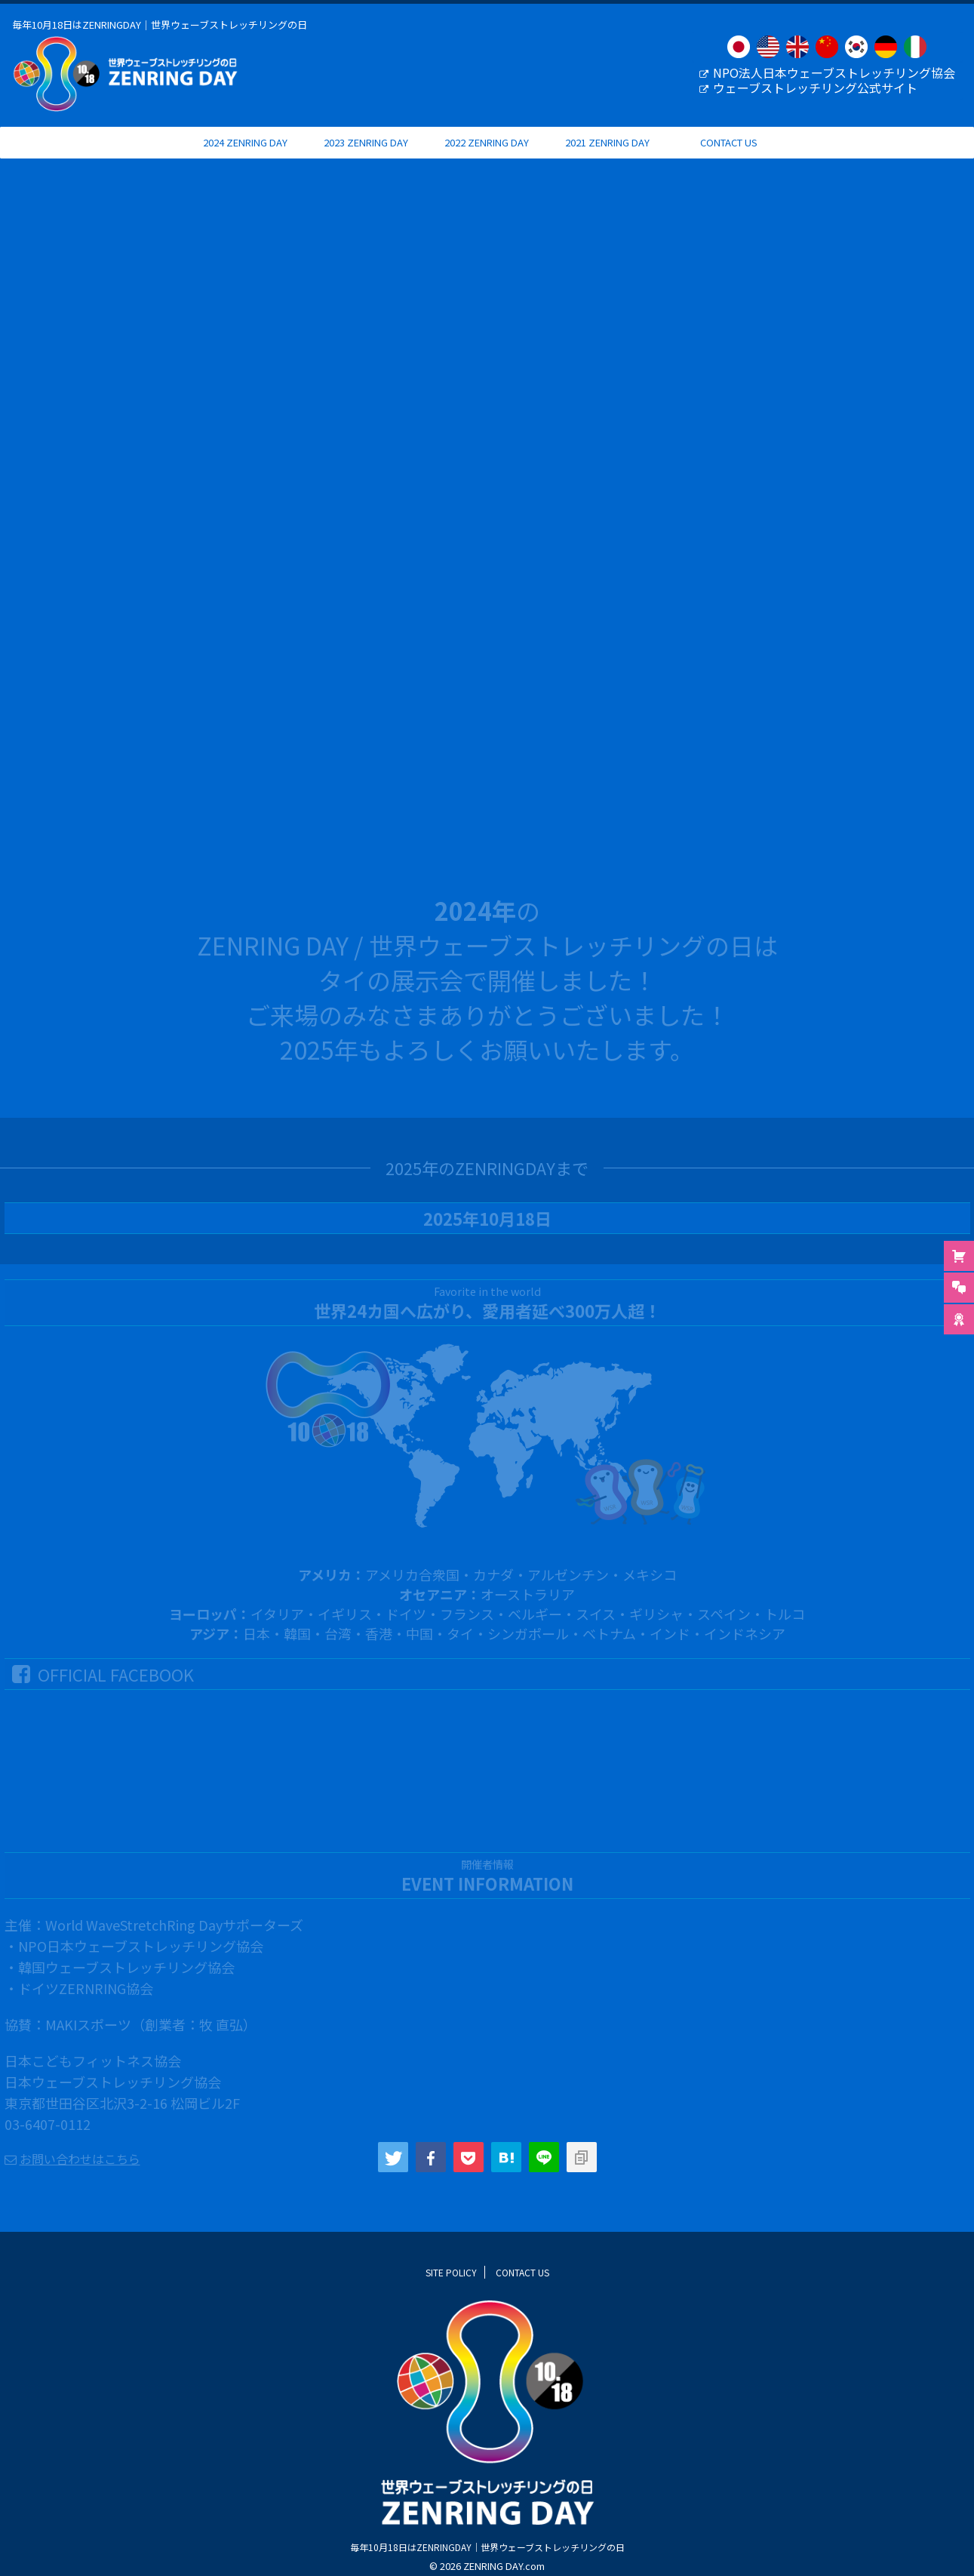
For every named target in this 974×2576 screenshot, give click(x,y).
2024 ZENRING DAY (245, 156)
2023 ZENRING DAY (366, 156)
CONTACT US (728, 156)
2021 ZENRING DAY (607, 156)
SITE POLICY (451, 2285)
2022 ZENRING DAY (486, 156)
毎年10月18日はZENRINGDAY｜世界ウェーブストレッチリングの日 (487, 2560)
